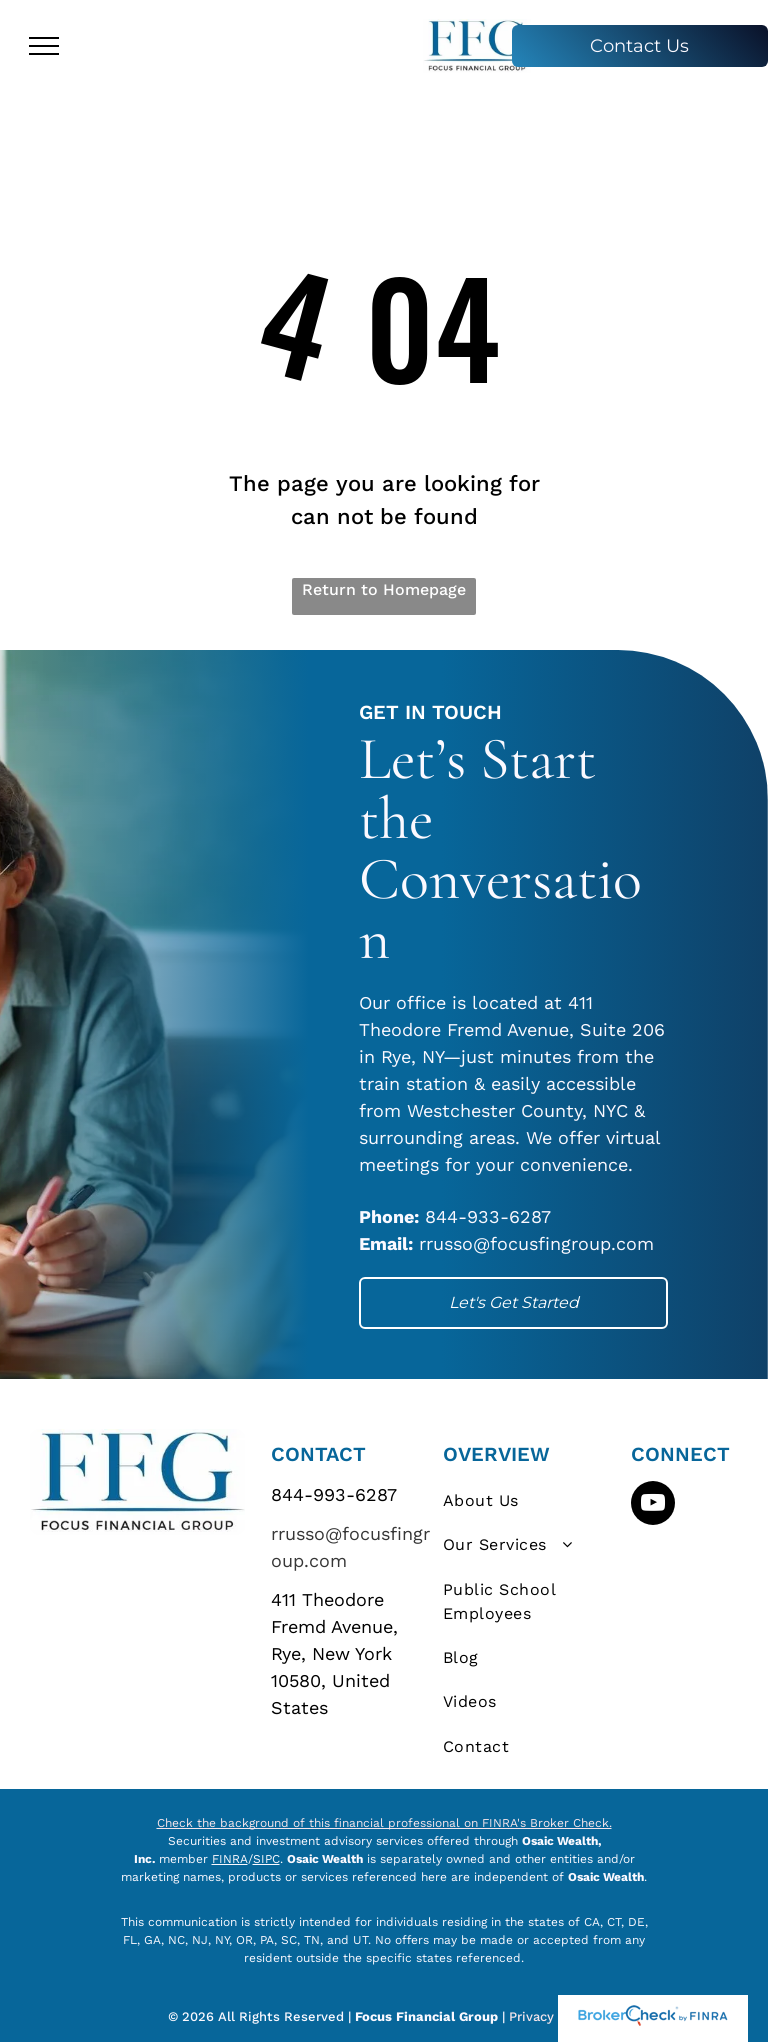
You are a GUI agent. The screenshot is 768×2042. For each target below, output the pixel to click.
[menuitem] (531, 1501)
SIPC (266, 1859)
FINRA (230, 1859)
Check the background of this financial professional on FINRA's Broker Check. (384, 1823)
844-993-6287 (334, 1494)
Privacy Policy (554, 2016)
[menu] (44, 46)
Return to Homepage (384, 589)
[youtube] (653, 1505)
